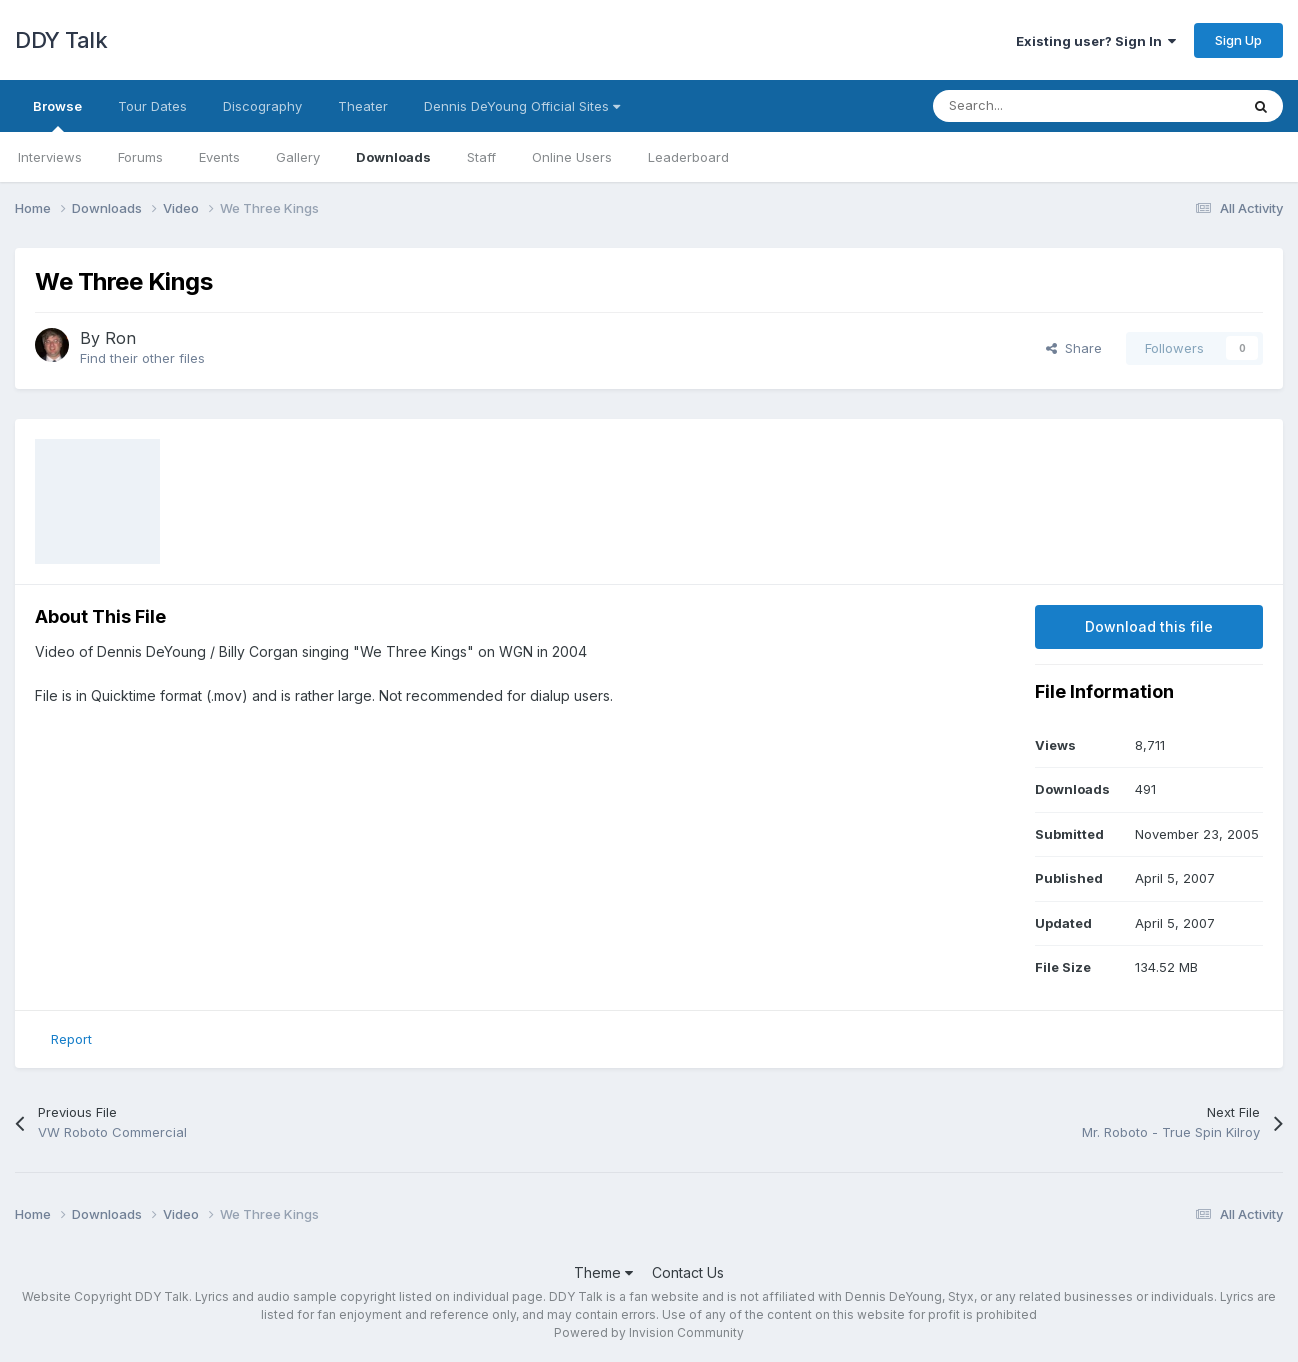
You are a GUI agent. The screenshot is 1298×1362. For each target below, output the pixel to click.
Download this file (1149, 626)
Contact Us (688, 1272)
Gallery (298, 157)
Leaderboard (688, 157)
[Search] (1041, 106)
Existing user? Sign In (1096, 41)
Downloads (393, 157)
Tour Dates (152, 106)
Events (219, 157)
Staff (481, 157)
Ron (120, 338)
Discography (262, 106)
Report (71, 1039)
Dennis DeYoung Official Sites (522, 106)
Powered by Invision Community (649, 1332)
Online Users (572, 157)
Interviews (50, 157)
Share (1074, 348)
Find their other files (142, 358)
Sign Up (1238, 40)
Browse (57, 115)
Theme (603, 1272)
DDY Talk (61, 40)
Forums (140, 157)
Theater (363, 106)
